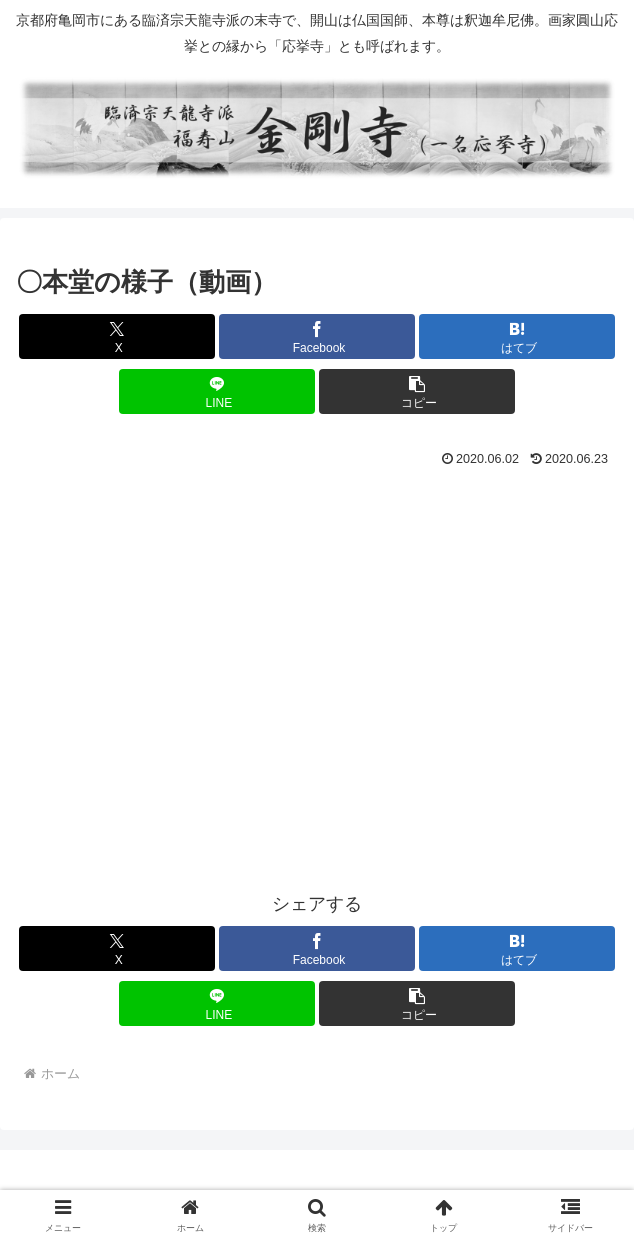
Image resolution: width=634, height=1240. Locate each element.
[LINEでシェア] (217, 391)
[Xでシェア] (117, 336)
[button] (417, 391)
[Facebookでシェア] (317, 336)
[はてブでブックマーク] (517, 336)
